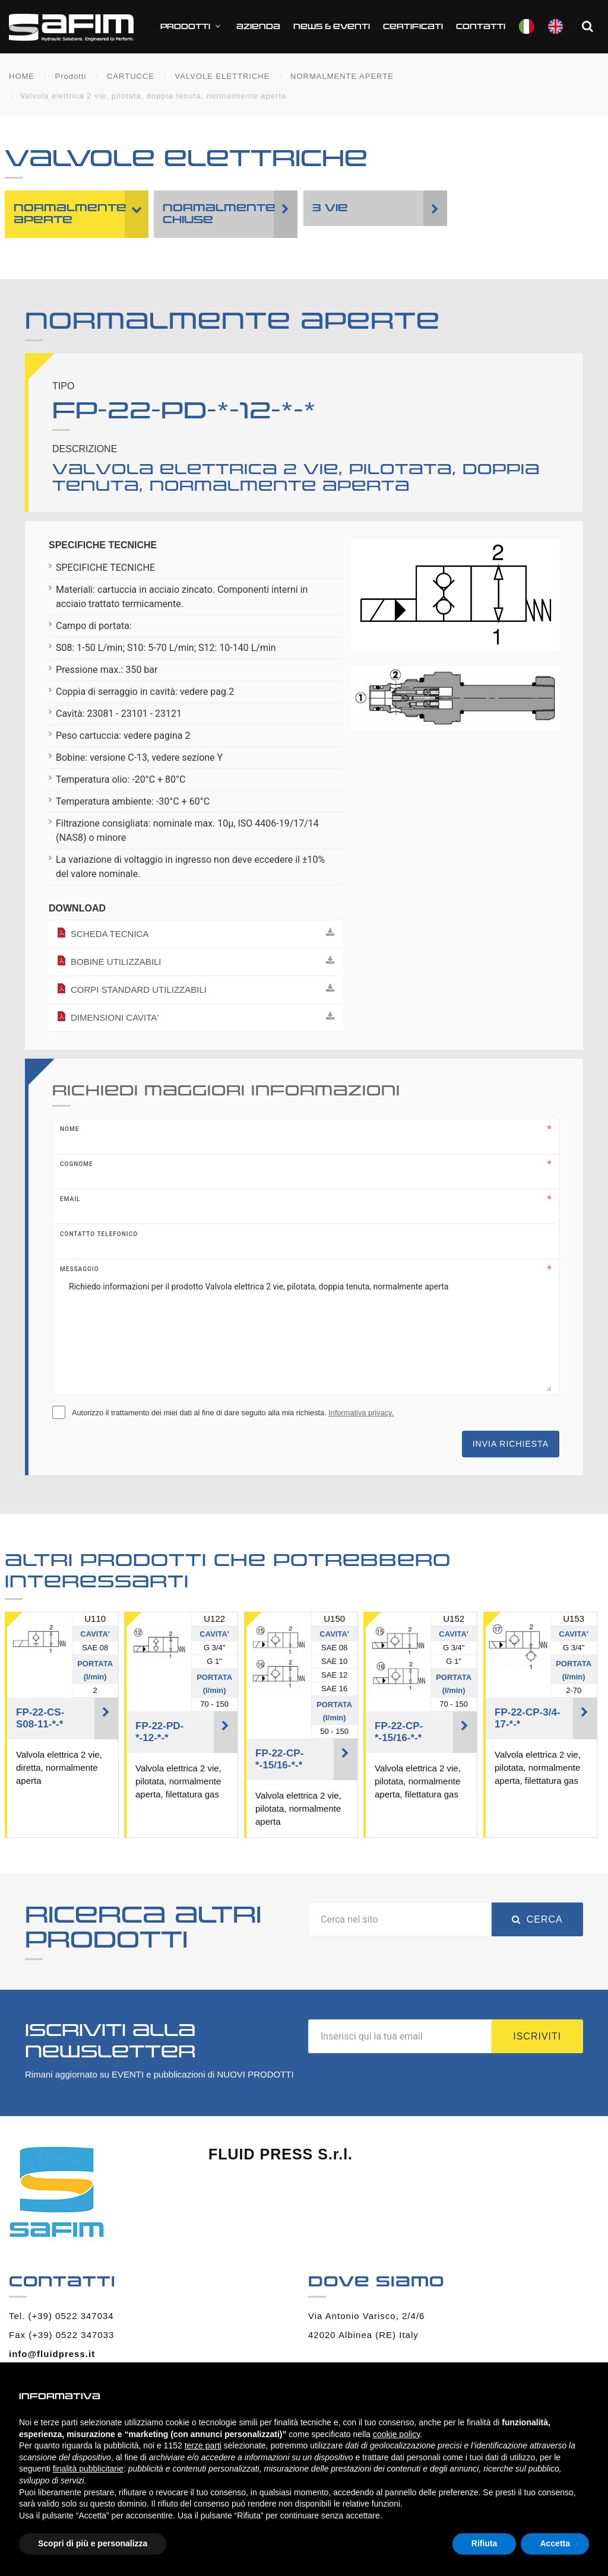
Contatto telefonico (99, 1234)
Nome (69, 1129)
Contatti (480, 27)
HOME (21, 76)
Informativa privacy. (361, 1412)
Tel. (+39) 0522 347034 (61, 2316)
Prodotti (191, 26)
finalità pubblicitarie (88, 2468)
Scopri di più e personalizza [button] (92, 2543)
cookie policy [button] (396, 2434)
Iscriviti (537, 2036)
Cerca (537, 1919)
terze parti (203, 2445)
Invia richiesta (511, 1444)
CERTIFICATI (413, 27)
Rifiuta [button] (484, 2543)
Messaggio (79, 1269)
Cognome (76, 1164)
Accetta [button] (555, 2543)
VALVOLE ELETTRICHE (222, 76)
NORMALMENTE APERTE (342, 76)
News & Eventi (331, 27)
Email (70, 1199)
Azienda (258, 27)
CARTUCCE (130, 76)
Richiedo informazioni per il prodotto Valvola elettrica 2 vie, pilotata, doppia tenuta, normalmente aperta (306, 1332)
